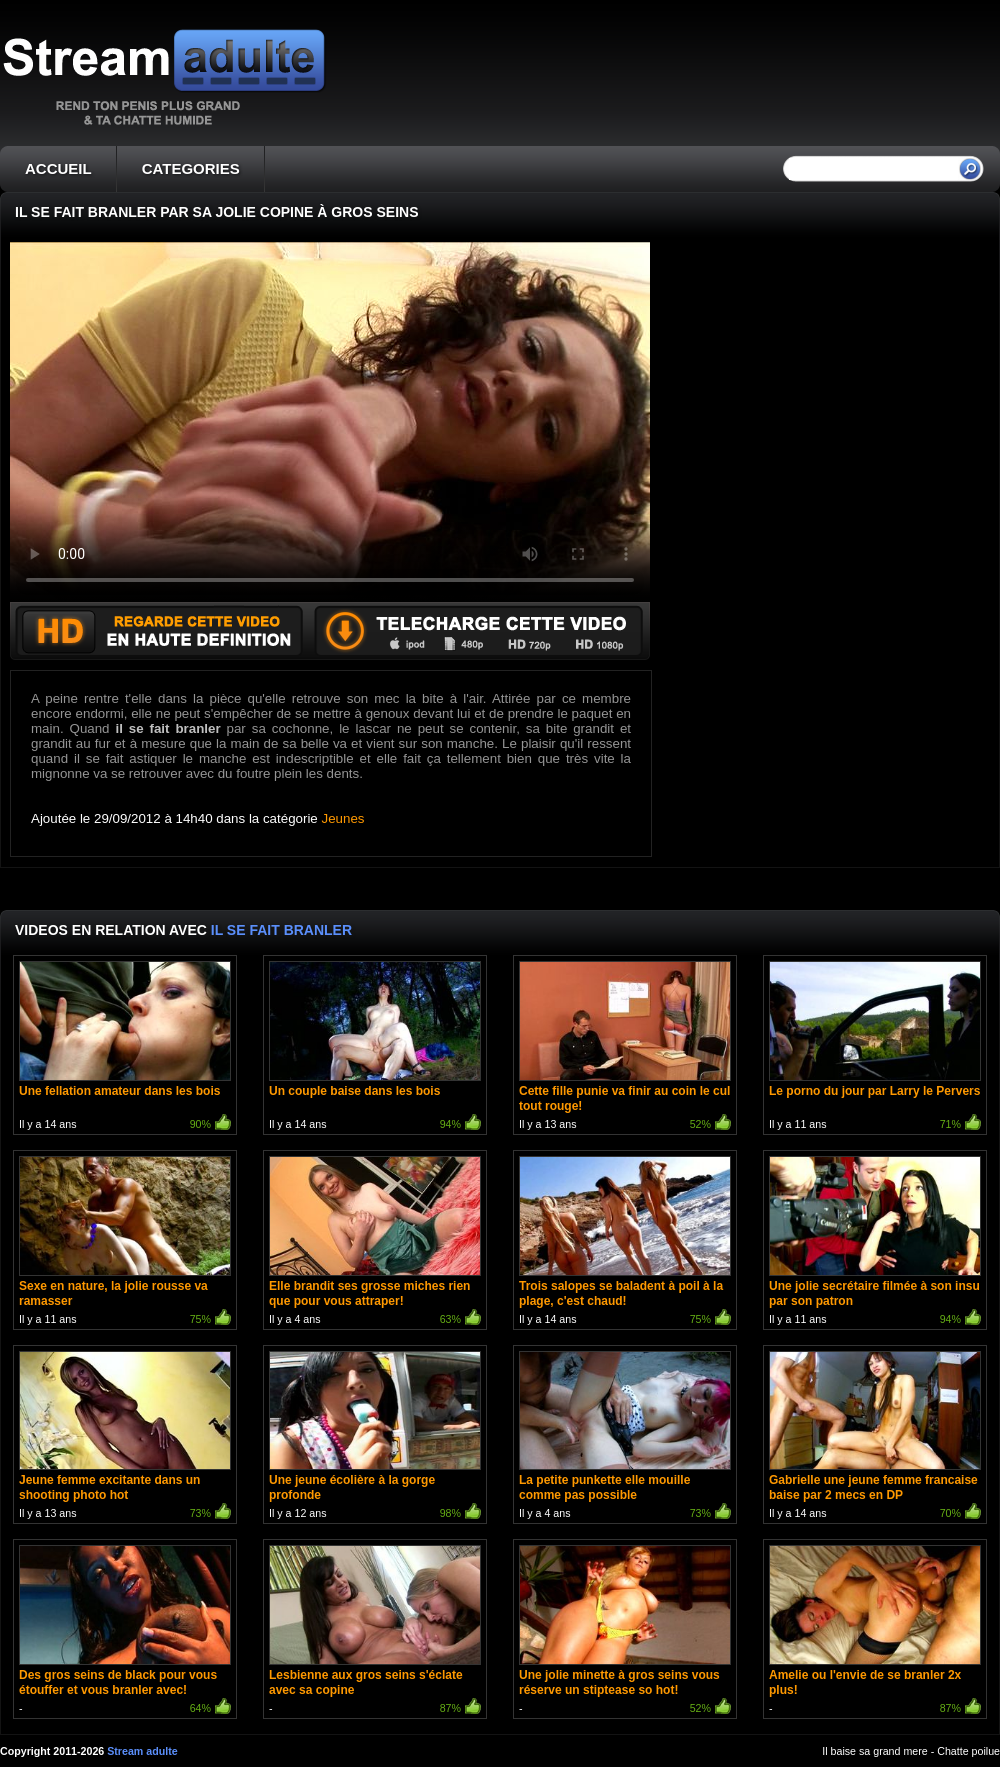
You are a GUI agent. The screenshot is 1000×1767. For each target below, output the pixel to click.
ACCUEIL (58, 168)
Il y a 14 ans (125, 1047)
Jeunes (343, 818)
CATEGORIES (191, 168)
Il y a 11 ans (875, 1047)
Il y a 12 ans (375, 1437)
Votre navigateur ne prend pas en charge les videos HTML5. (330, 422)
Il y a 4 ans (375, 1242)
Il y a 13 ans (625, 1047)
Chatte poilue (968, 1751)
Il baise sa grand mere (874, 1751)
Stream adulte (142, 1751)
